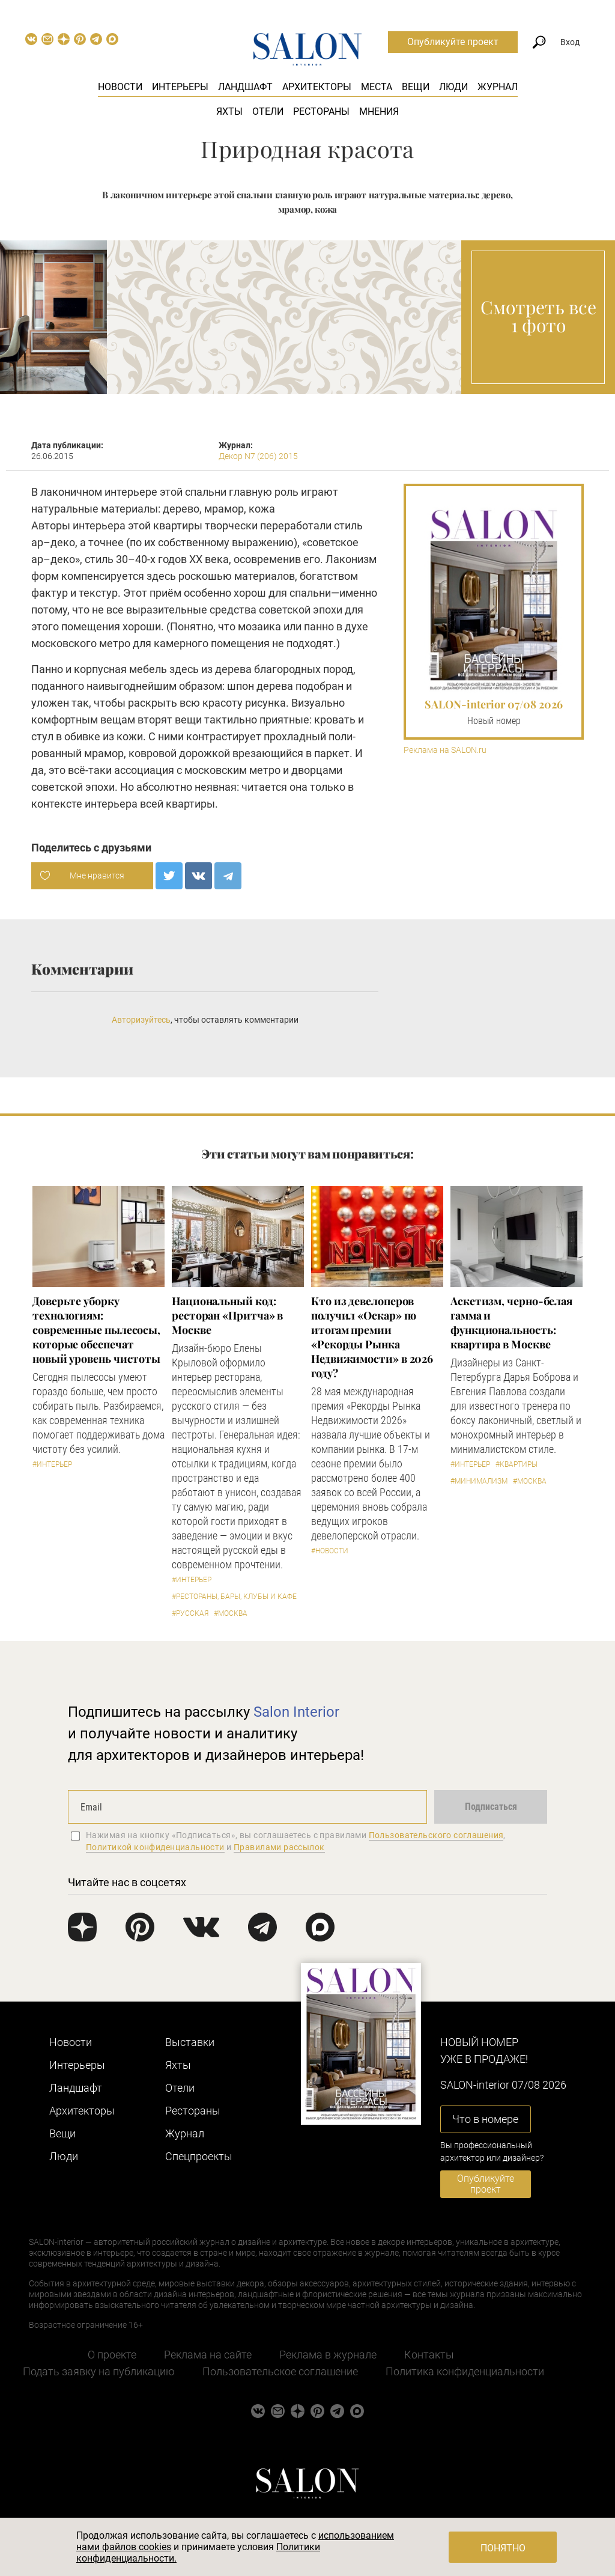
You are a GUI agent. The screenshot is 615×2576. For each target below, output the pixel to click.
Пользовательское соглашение (280, 2371)
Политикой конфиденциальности (155, 1847)
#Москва (230, 1613)
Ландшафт (245, 87)
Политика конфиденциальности (465, 2371)
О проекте (112, 2354)
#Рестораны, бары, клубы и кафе (234, 1596)
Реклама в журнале (328, 2354)
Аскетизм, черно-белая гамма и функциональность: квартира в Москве (511, 1322)
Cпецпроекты (198, 2156)
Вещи (415, 87)
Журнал (497, 87)
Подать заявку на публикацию (99, 2371)
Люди (453, 87)
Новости (120, 87)
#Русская (190, 1613)
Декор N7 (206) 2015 (258, 456)
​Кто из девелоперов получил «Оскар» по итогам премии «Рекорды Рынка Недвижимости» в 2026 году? (372, 1337)
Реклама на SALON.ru (445, 750)
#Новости (329, 1550)
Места (376, 87)
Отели (267, 111)
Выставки (189, 2042)
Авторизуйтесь (141, 1020)
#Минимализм (478, 1481)
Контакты (429, 2354)
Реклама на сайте (208, 2354)
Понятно (503, 2548)
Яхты (229, 111)
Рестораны (321, 111)
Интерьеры (180, 87)
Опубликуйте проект (452, 41)
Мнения (379, 111)
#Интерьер (52, 1464)
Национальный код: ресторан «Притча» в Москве (227, 1315)
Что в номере (485, 2119)
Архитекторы (316, 87)
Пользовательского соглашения (436, 1835)
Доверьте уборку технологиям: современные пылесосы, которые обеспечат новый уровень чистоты (96, 1330)
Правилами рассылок (279, 1847)
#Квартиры (516, 1464)
